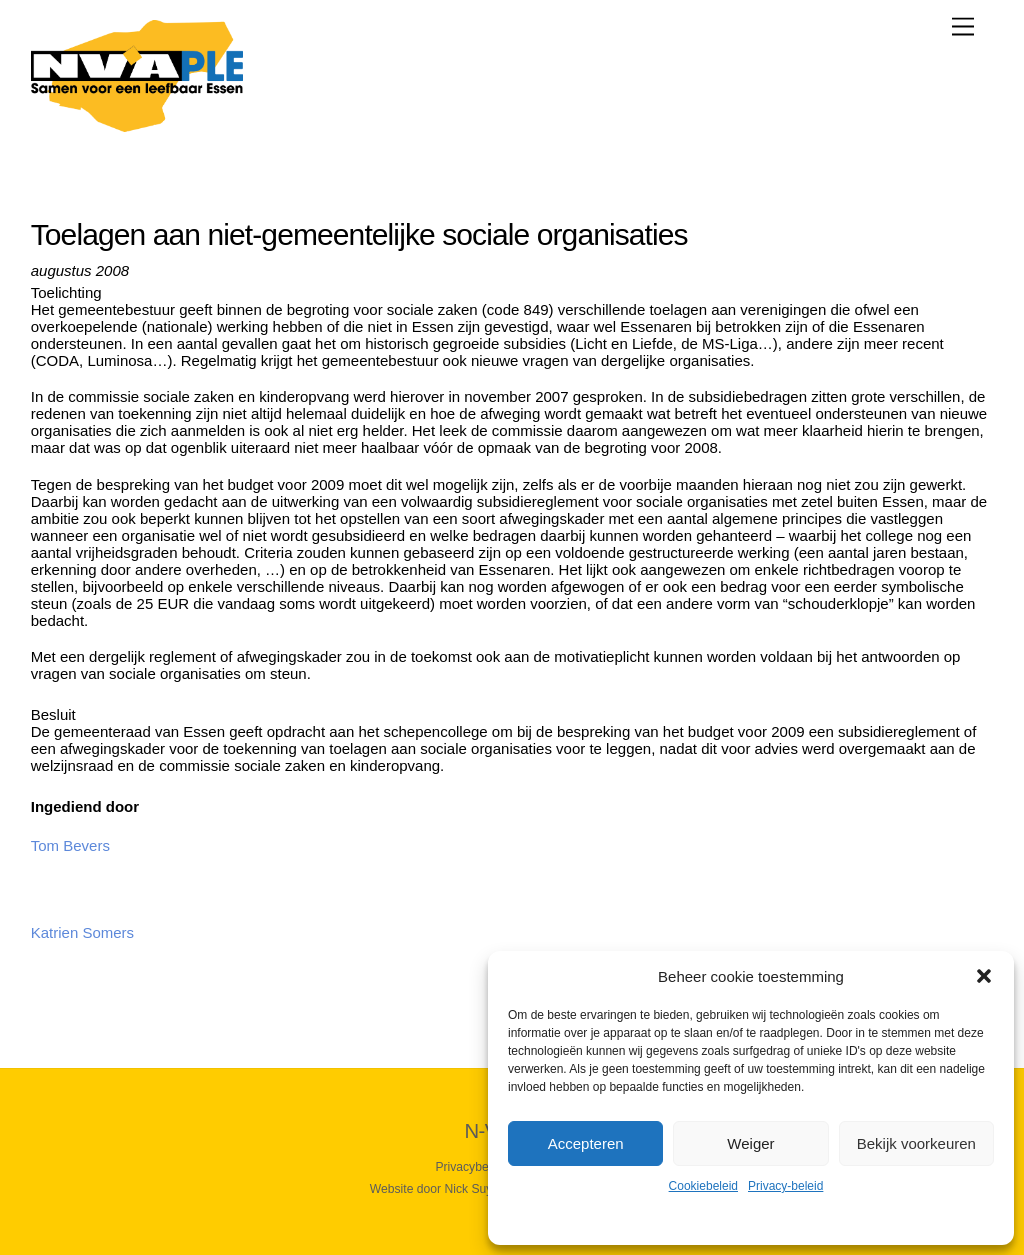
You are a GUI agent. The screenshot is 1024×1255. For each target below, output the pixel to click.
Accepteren (586, 1143)
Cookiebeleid (703, 1186)
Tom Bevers (70, 845)
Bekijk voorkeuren (916, 1143)
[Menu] (963, 26)
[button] (984, 976)
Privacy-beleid (785, 1186)
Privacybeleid (471, 1167)
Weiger (750, 1143)
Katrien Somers (82, 932)
